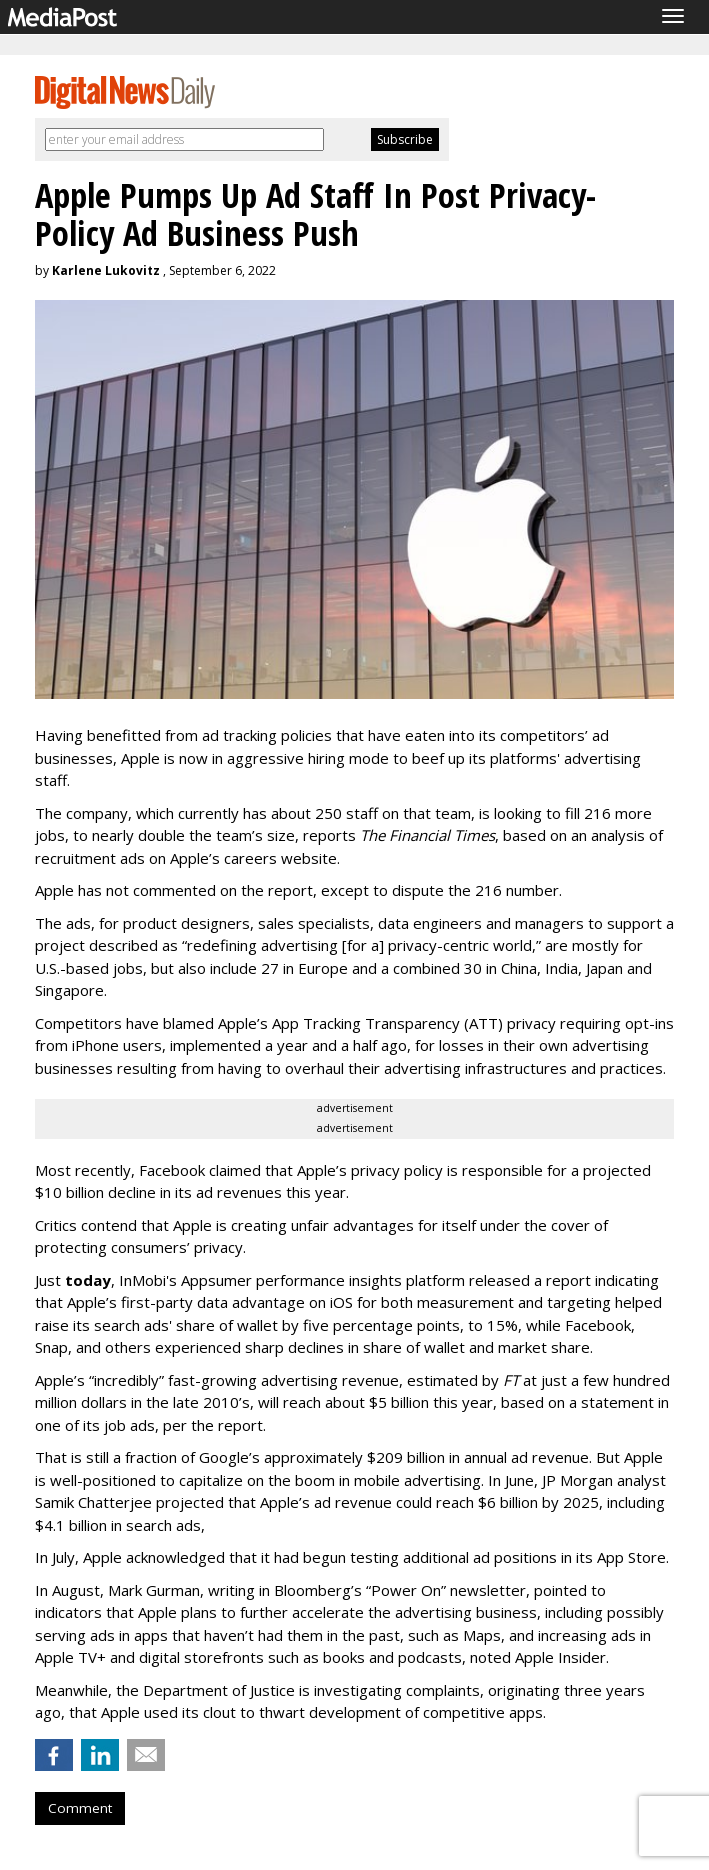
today (88, 1280)
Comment (80, 1808)
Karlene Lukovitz (106, 270)
